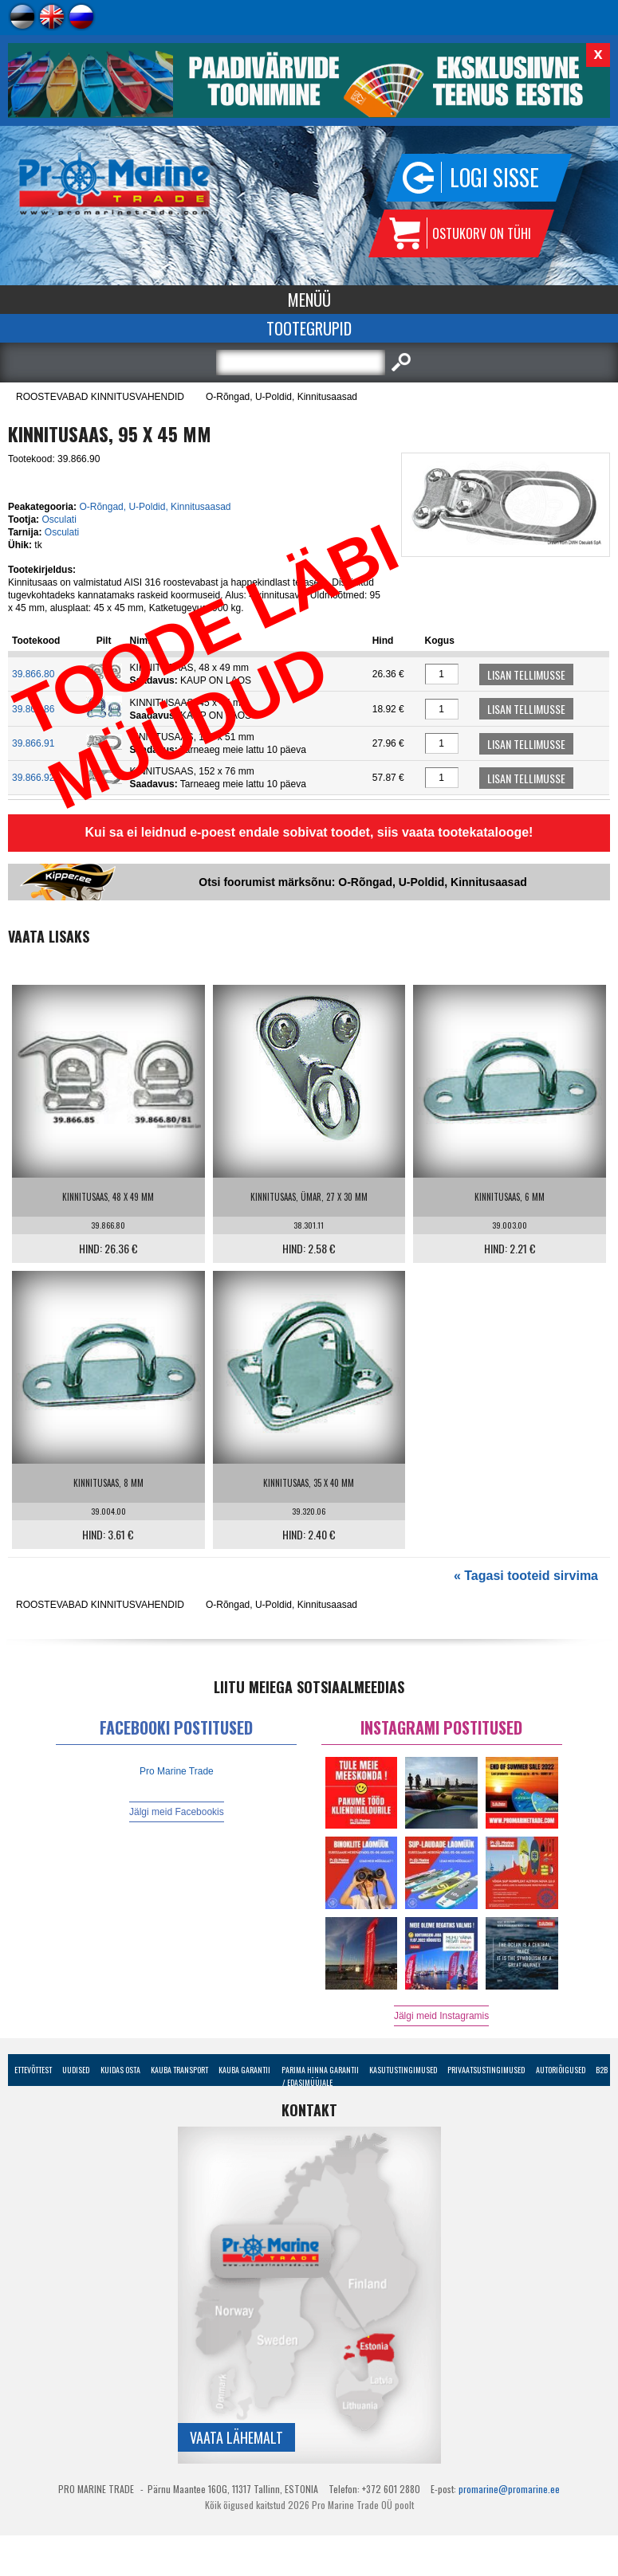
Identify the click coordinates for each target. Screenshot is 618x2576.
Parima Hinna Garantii (320, 2070)
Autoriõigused (560, 2070)
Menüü (309, 300)
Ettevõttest (33, 2070)
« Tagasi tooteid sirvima (526, 1575)
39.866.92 (33, 777)
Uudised (75, 2070)
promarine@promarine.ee (509, 2489)
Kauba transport (179, 2070)
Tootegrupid (309, 328)
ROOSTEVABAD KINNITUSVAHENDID (100, 396)
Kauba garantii (244, 2070)
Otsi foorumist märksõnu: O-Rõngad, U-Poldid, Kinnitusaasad (362, 882)
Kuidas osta (120, 2070)
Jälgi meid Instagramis (441, 2015)
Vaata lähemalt (236, 2437)
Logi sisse (494, 177)
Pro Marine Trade (177, 1771)
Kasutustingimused (403, 2070)
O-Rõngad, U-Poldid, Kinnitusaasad (281, 396)
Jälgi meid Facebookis (176, 1811)
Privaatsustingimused (486, 2070)
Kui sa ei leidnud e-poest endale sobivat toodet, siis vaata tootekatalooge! (309, 832)
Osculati (58, 519)
